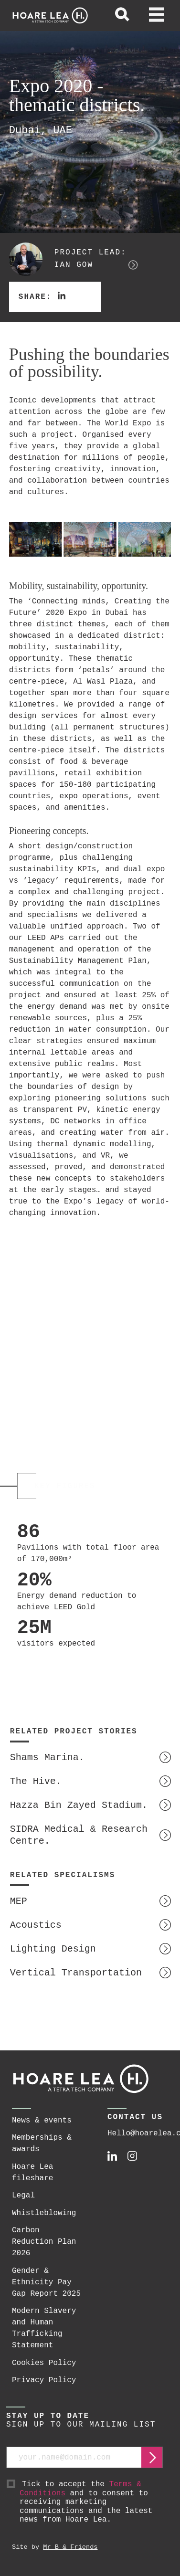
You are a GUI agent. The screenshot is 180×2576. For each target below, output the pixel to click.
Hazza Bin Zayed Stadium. (79, 1805)
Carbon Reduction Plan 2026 (44, 2242)
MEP (18, 1901)
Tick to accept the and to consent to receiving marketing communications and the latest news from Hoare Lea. (91, 2502)
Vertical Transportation (76, 1972)
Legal (23, 2195)
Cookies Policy (44, 2363)
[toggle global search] (122, 15)
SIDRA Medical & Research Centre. (79, 1835)
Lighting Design (53, 1948)
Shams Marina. (47, 1757)
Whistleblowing (44, 2213)
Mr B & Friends (70, 2547)
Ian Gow (73, 265)
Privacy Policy (44, 2380)
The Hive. (36, 1781)
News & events (42, 2120)
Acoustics (36, 1925)
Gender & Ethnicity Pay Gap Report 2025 (46, 2282)
